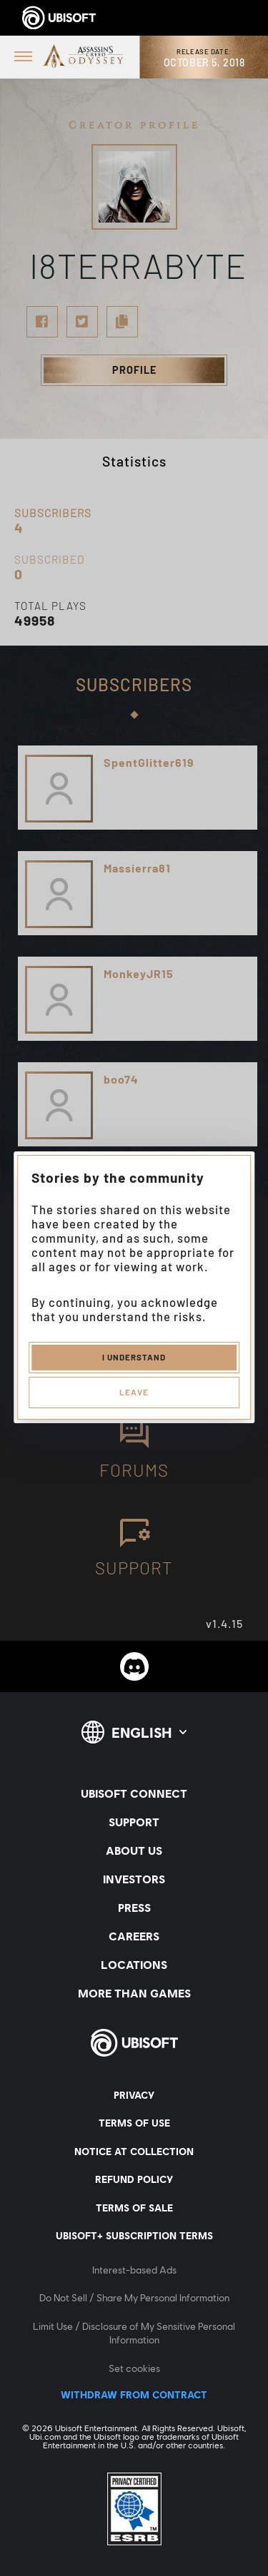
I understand (134, 1357)
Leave (134, 1392)
